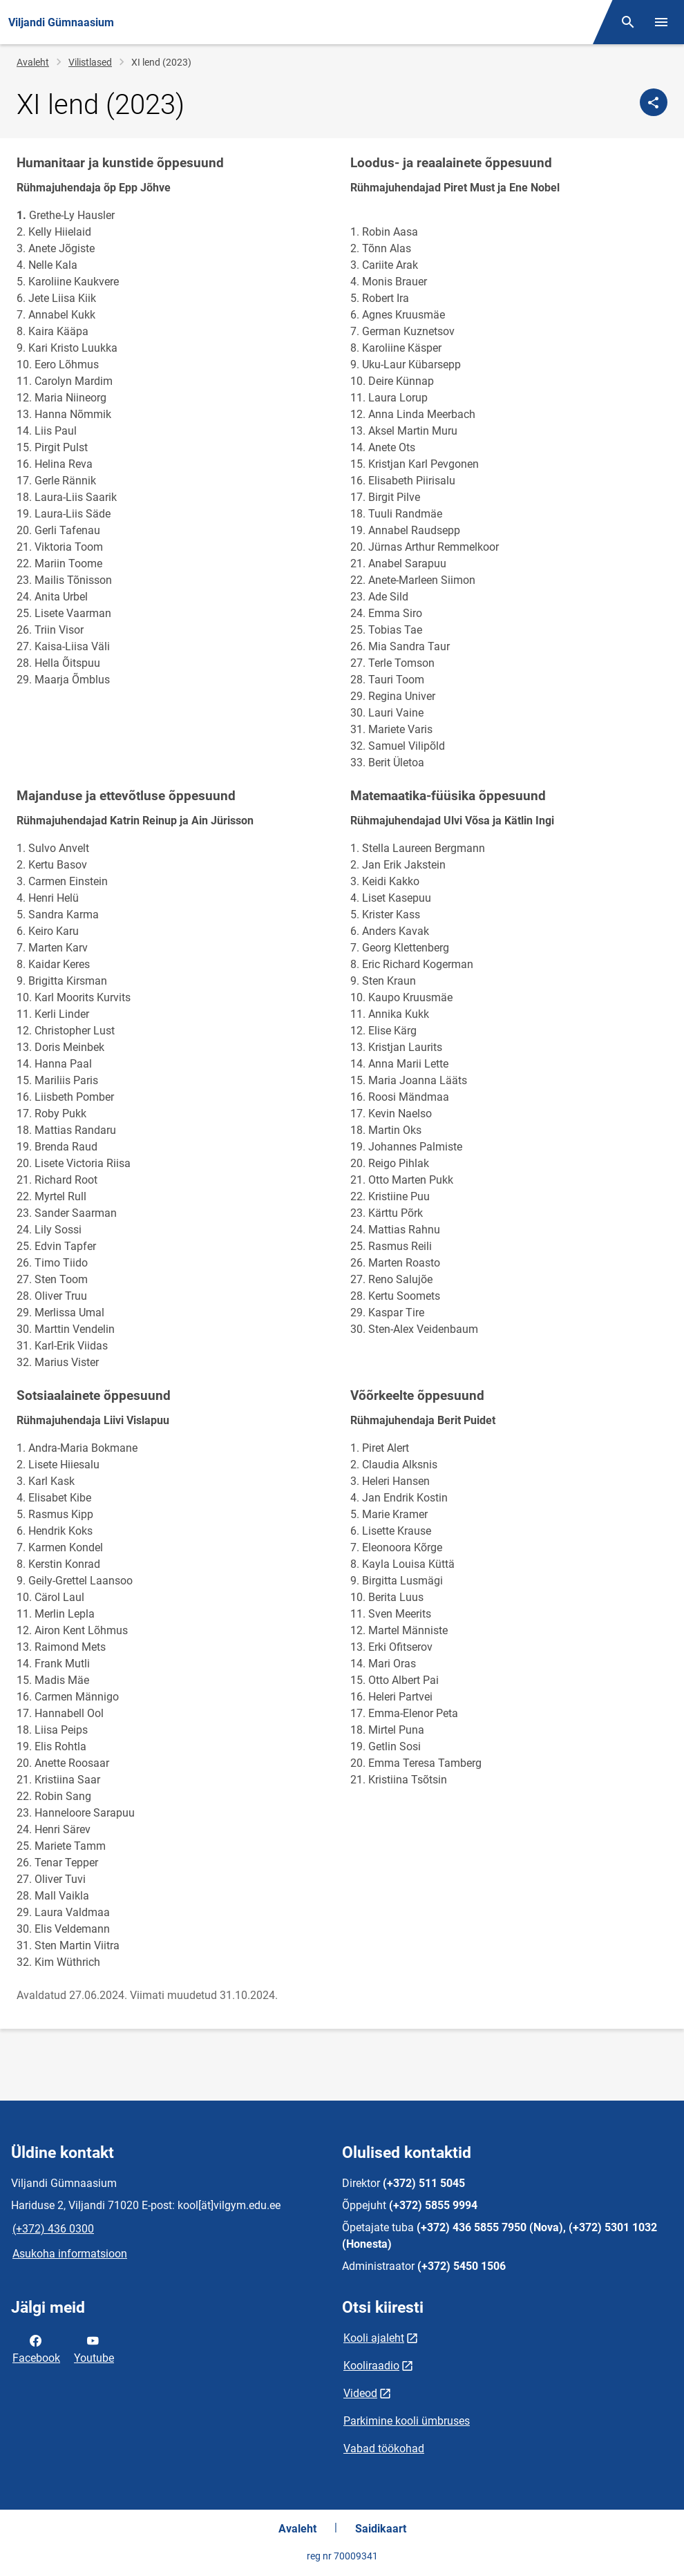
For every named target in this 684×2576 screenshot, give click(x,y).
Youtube (94, 2348)
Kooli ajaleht (373, 2338)
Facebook (36, 2348)
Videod (360, 2393)
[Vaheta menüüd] (661, 22)
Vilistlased (90, 62)
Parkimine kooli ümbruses (406, 2420)
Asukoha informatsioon (69, 2253)
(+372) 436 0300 (53, 2228)
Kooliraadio (371, 2365)
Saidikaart (380, 2528)
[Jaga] (653, 102)
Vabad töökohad (383, 2448)
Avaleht (33, 62)
